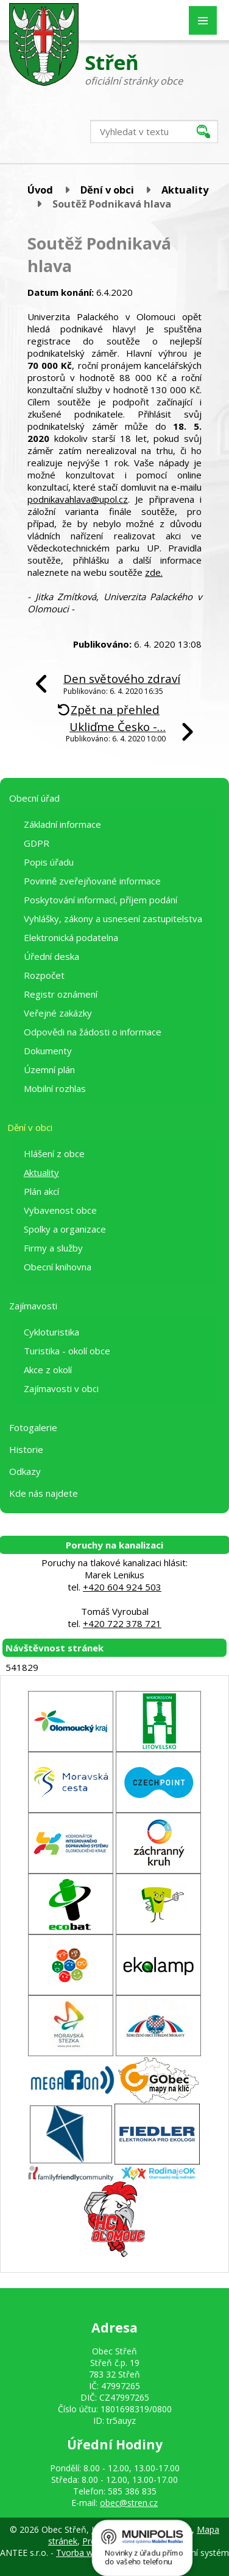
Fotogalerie (33, 1427)
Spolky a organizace (65, 1229)
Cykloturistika (51, 1332)
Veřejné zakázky (58, 1013)
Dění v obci (107, 190)
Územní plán (49, 1069)
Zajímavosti (33, 1306)
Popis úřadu (49, 862)
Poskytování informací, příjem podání (100, 900)
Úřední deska (51, 956)
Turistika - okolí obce (67, 1351)
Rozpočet (44, 975)
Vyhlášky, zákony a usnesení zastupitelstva (113, 918)
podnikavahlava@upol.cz (77, 499)
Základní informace (62, 824)
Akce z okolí (48, 1369)
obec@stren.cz (129, 2502)
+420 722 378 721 (122, 1623)
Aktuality (184, 190)
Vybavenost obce (60, 1210)
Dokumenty (48, 1051)
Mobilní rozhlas (55, 1088)
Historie (26, 1449)
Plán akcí (41, 1191)
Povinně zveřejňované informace (92, 881)
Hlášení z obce (54, 1153)
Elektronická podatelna (71, 937)
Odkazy (25, 1471)
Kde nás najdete (43, 1493)
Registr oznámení (60, 994)
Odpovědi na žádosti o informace (92, 1032)
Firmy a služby (53, 1248)
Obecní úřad (34, 798)
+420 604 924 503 (122, 1587)
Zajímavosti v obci (61, 1388)
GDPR (36, 843)
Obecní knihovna (57, 1267)
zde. (154, 572)
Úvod (40, 190)
